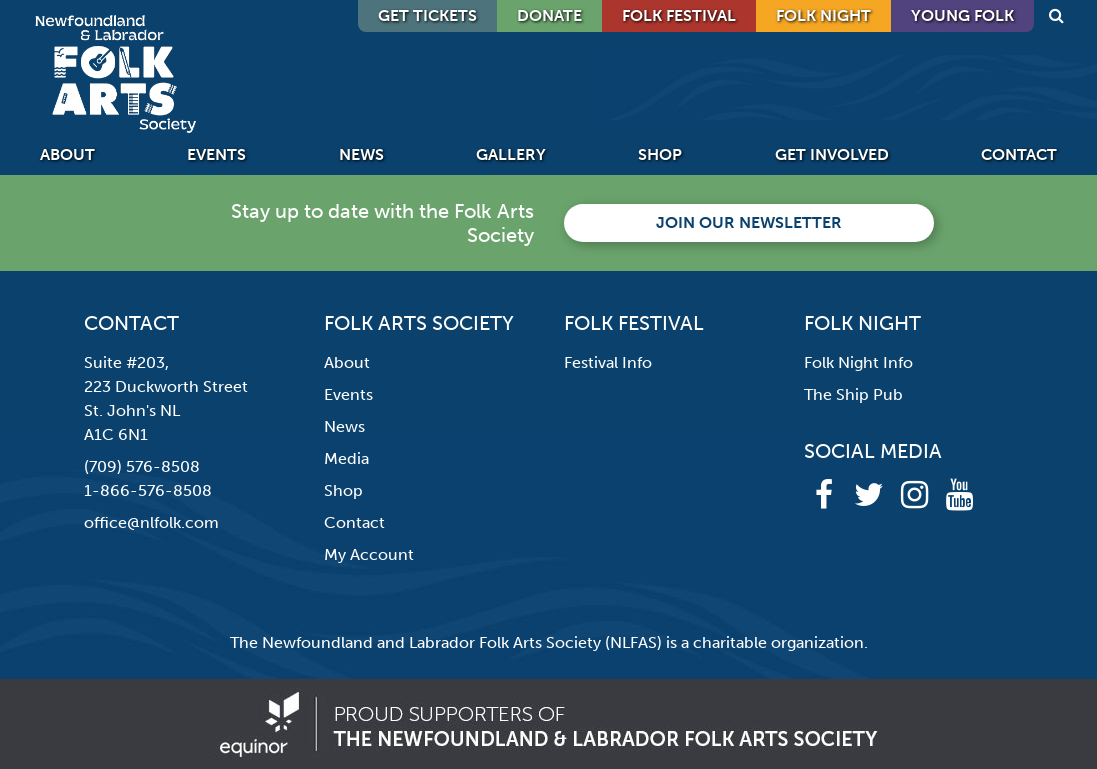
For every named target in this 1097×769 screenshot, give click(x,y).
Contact (1019, 154)
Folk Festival (679, 15)
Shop (660, 154)
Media (346, 458)
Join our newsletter (749, 222)
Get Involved (832, 154)
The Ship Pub (853, 394)
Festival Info (608, 362)
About (67, 154)
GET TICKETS (427, 15)
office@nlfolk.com (151, 522)
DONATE (549, 15)
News (361, 154)
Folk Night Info (858, 362)
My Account (369, 554)
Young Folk (962, 15)
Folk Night (823, 15)
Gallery (511, 154)
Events (216, 154)
